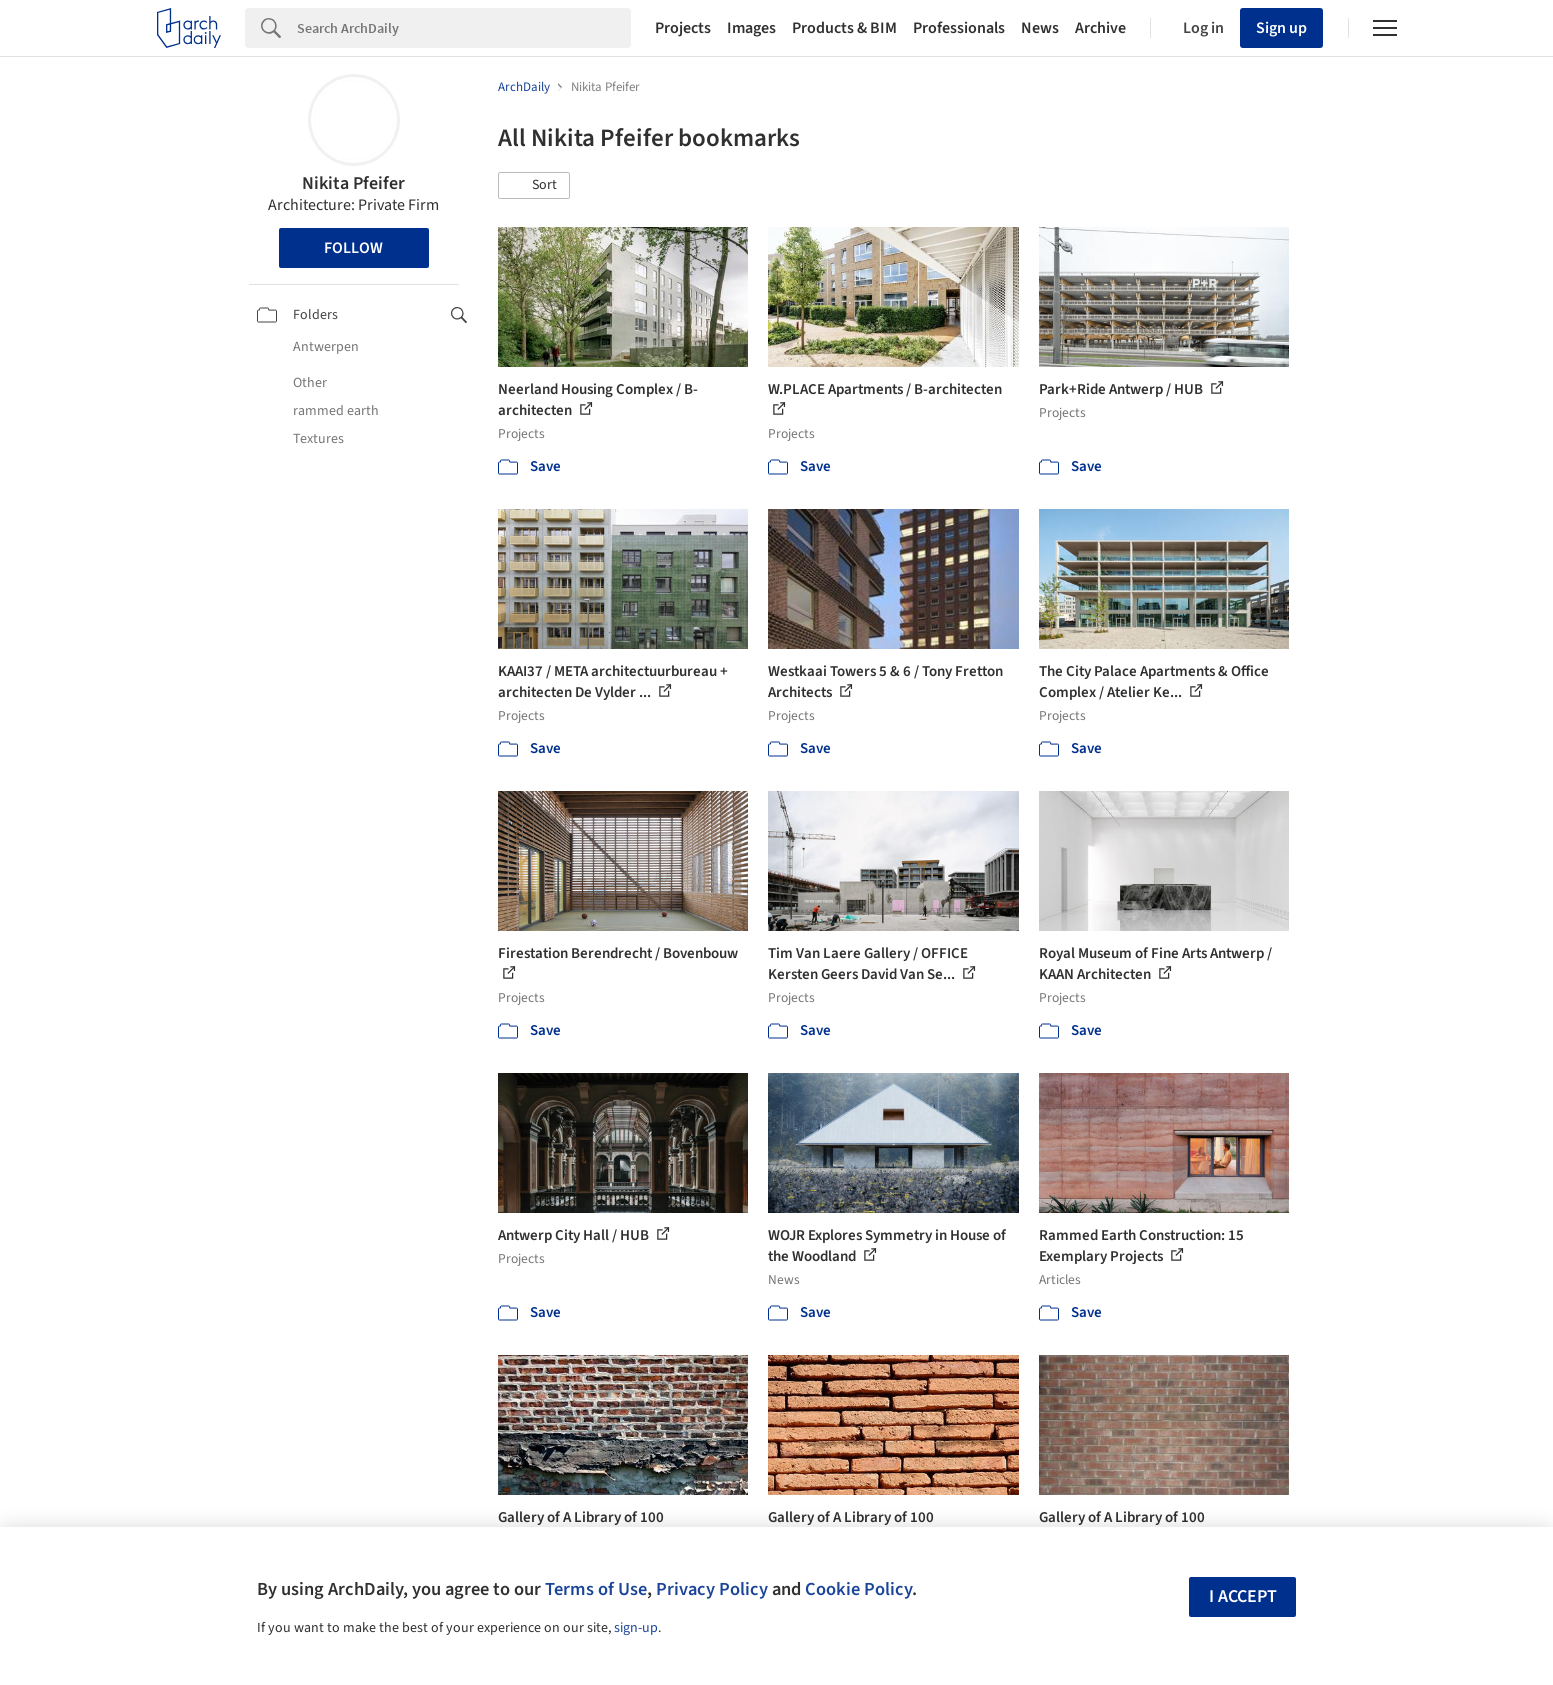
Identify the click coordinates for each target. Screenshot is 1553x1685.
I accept (1243, 1596)
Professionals (959, 28)
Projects (683, 28)
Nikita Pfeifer (353, 183)
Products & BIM (844, 28)
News (1040, 28)
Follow (353, 248)
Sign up (1281, 28)
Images (751, 28)
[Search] (464, 28)
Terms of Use (596, 1589)
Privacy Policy (712, 1589)
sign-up (636, 1628)
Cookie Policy (858, 1589)
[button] (534, 186)
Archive (1100, 28)
